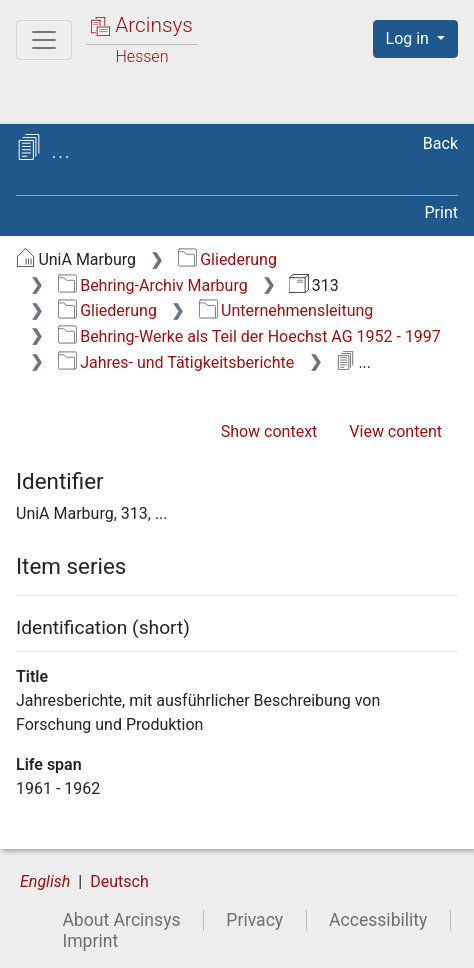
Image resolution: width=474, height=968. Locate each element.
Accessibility (378, 920)
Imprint (90, 941)
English (45, 881)
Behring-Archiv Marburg (153, 285)
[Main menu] (44, 40)
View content (395, 431)
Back (440, 143)
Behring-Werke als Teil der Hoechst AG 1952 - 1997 (249, 336)
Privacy (254, 920)
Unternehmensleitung (286, 310)
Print (441, 212)
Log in (409, 38)
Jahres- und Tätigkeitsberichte (176, 362)
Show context (269, 431)
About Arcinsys (121, 920)
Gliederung (227, 259)
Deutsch (119, 881)
